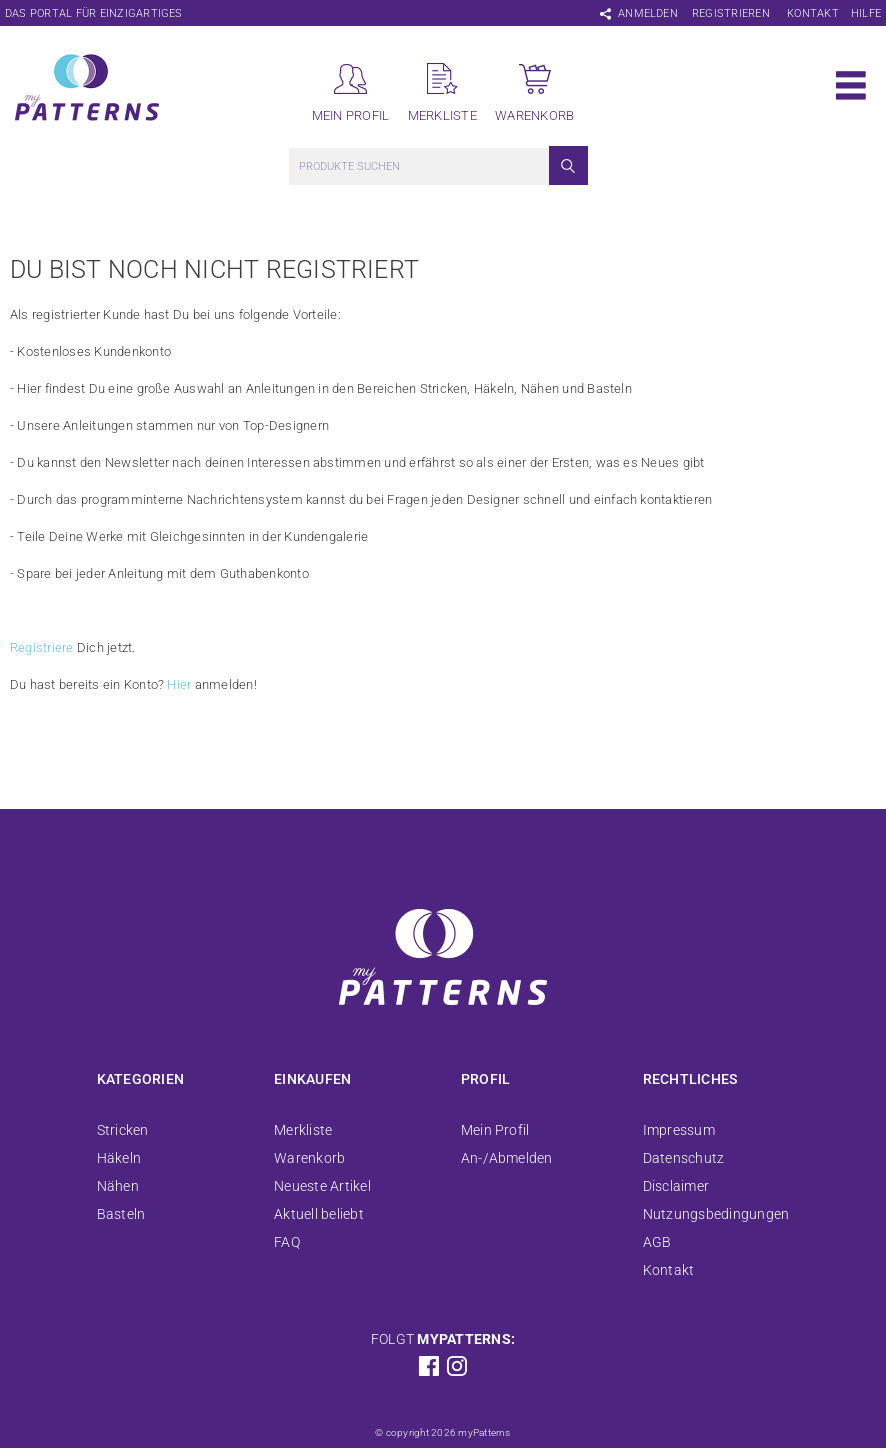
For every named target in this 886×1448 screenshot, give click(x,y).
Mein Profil (495, 1130)
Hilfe (866, 13)
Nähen (118, 1186)
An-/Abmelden (507, 1158)
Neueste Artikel (322, 1186)
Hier (179, 684)
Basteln (121, 1214)
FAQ (287, 1242)
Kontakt (813, 13)
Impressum (679, 1130)
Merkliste (303, 1130)
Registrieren (731, 13)
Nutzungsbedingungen (716, 1214)
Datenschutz (684, 1158)
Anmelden (648, 13)
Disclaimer (676, 1186)
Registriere (42, 647)
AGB (657, 1242)
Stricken (123, 1130)
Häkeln (119, 1158)
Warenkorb (309, 1158)
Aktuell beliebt (319, 1214)
